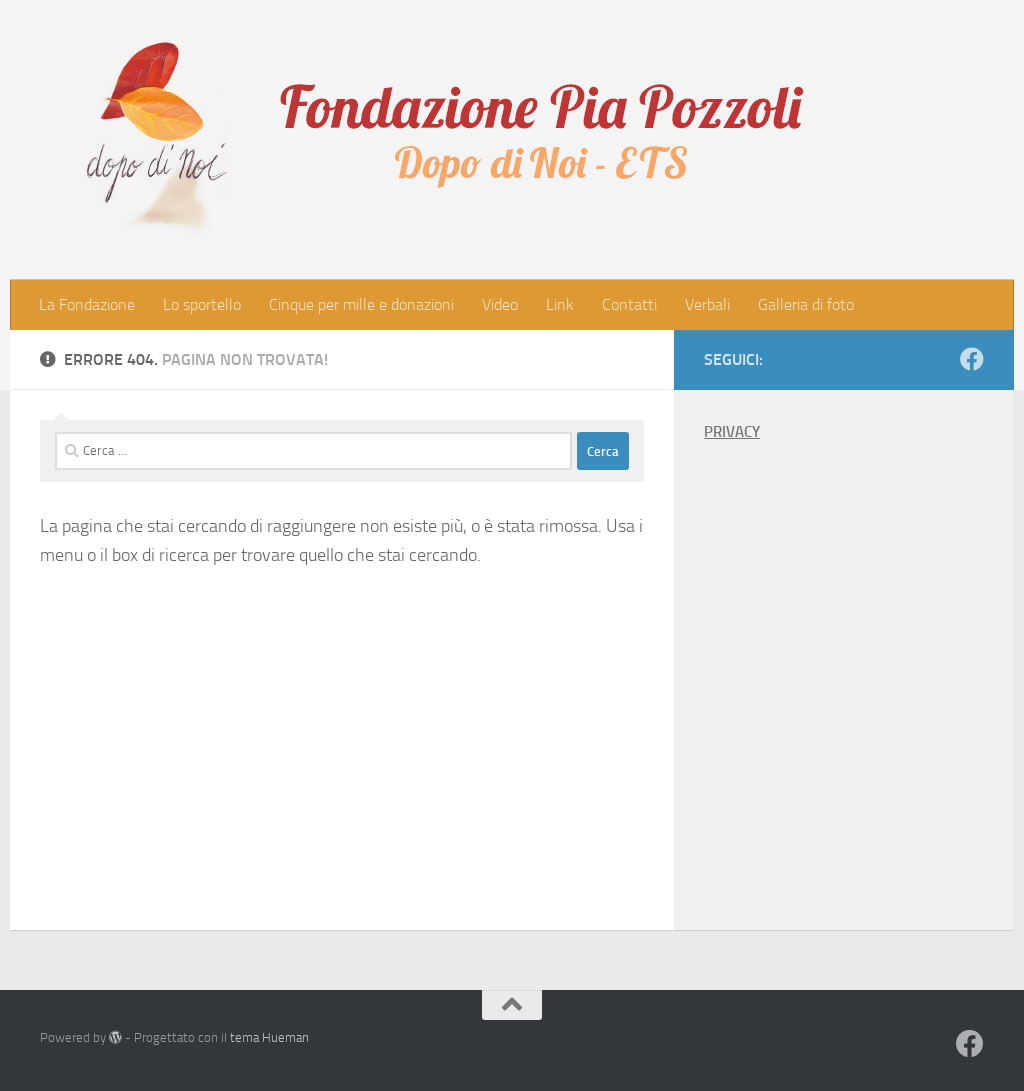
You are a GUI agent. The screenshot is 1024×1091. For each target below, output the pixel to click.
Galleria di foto (806, 304)
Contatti (629, 304)
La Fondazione (87, 304)
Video (500, 304)
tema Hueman (269, 1037)
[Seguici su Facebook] (972, 359)
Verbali (707, 304)
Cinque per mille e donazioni (361, 304)
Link (560, 304)
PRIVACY (732, 432)
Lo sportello (202, 304)
